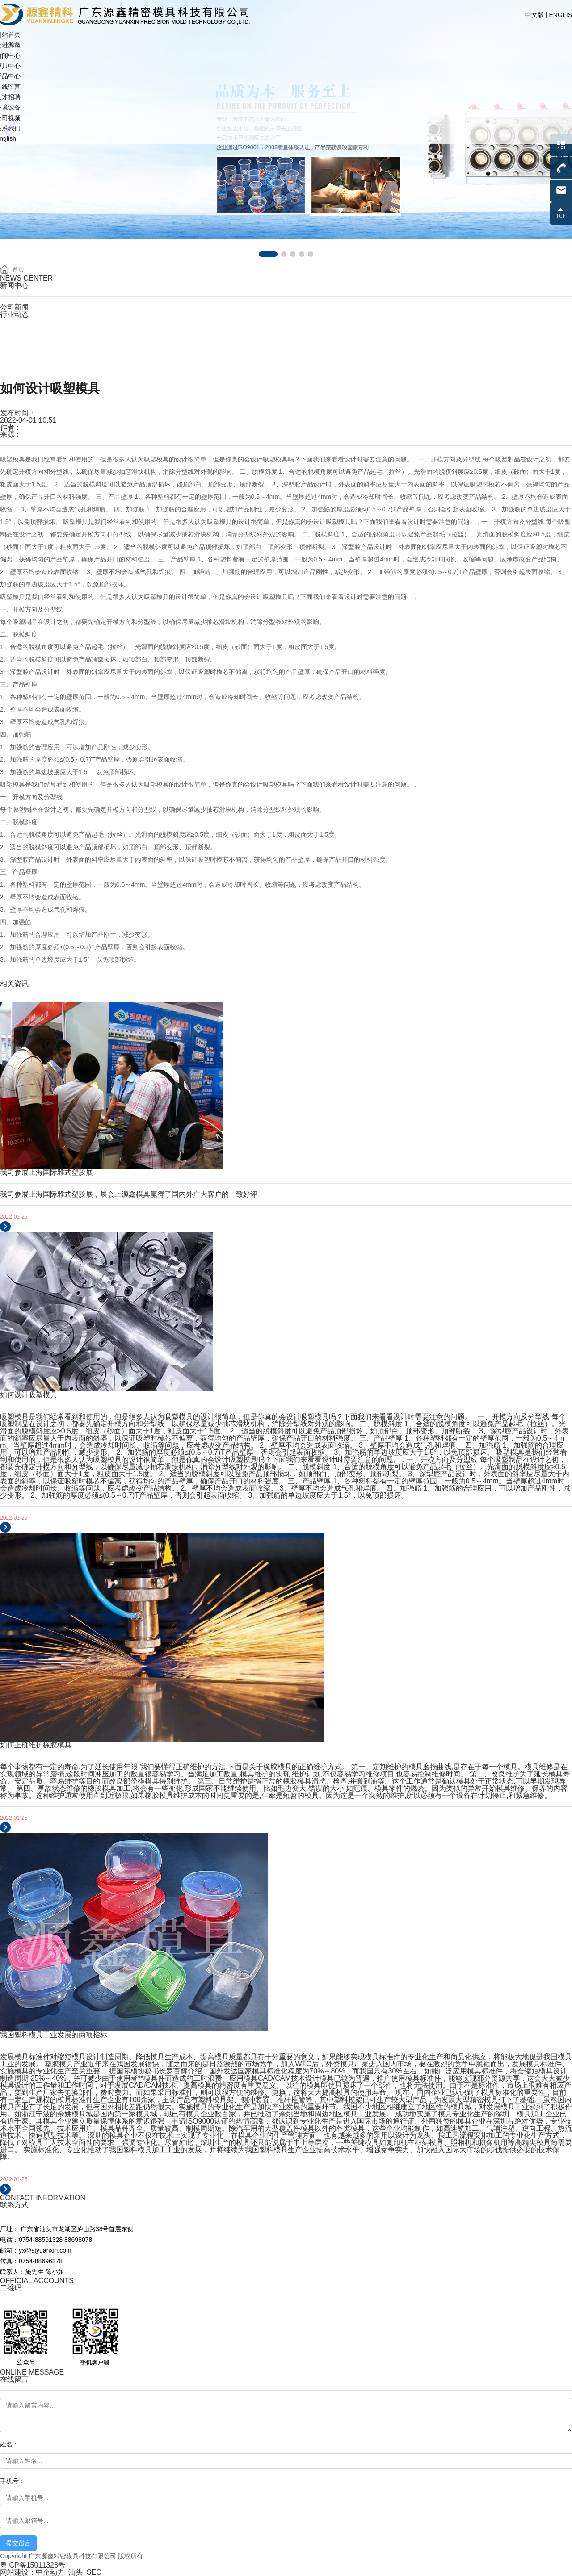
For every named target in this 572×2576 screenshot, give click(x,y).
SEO (94, 2572)
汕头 (76, 2572)
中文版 (534, 14)
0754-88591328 (41, 334)
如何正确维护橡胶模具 (36, 1745)
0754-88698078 (41, 344)
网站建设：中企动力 (32, 2572)
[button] (268, 254)
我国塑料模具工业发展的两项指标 (53, 2035)
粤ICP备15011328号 (32, 2565)
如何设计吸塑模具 (28, 1395)
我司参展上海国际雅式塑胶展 (46, 1172)
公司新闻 (14, 307)
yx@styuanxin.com (47, 366)
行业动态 (14, 314)
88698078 (78, 2239)
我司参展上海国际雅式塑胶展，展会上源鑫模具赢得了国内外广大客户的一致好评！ (132, 1194)
